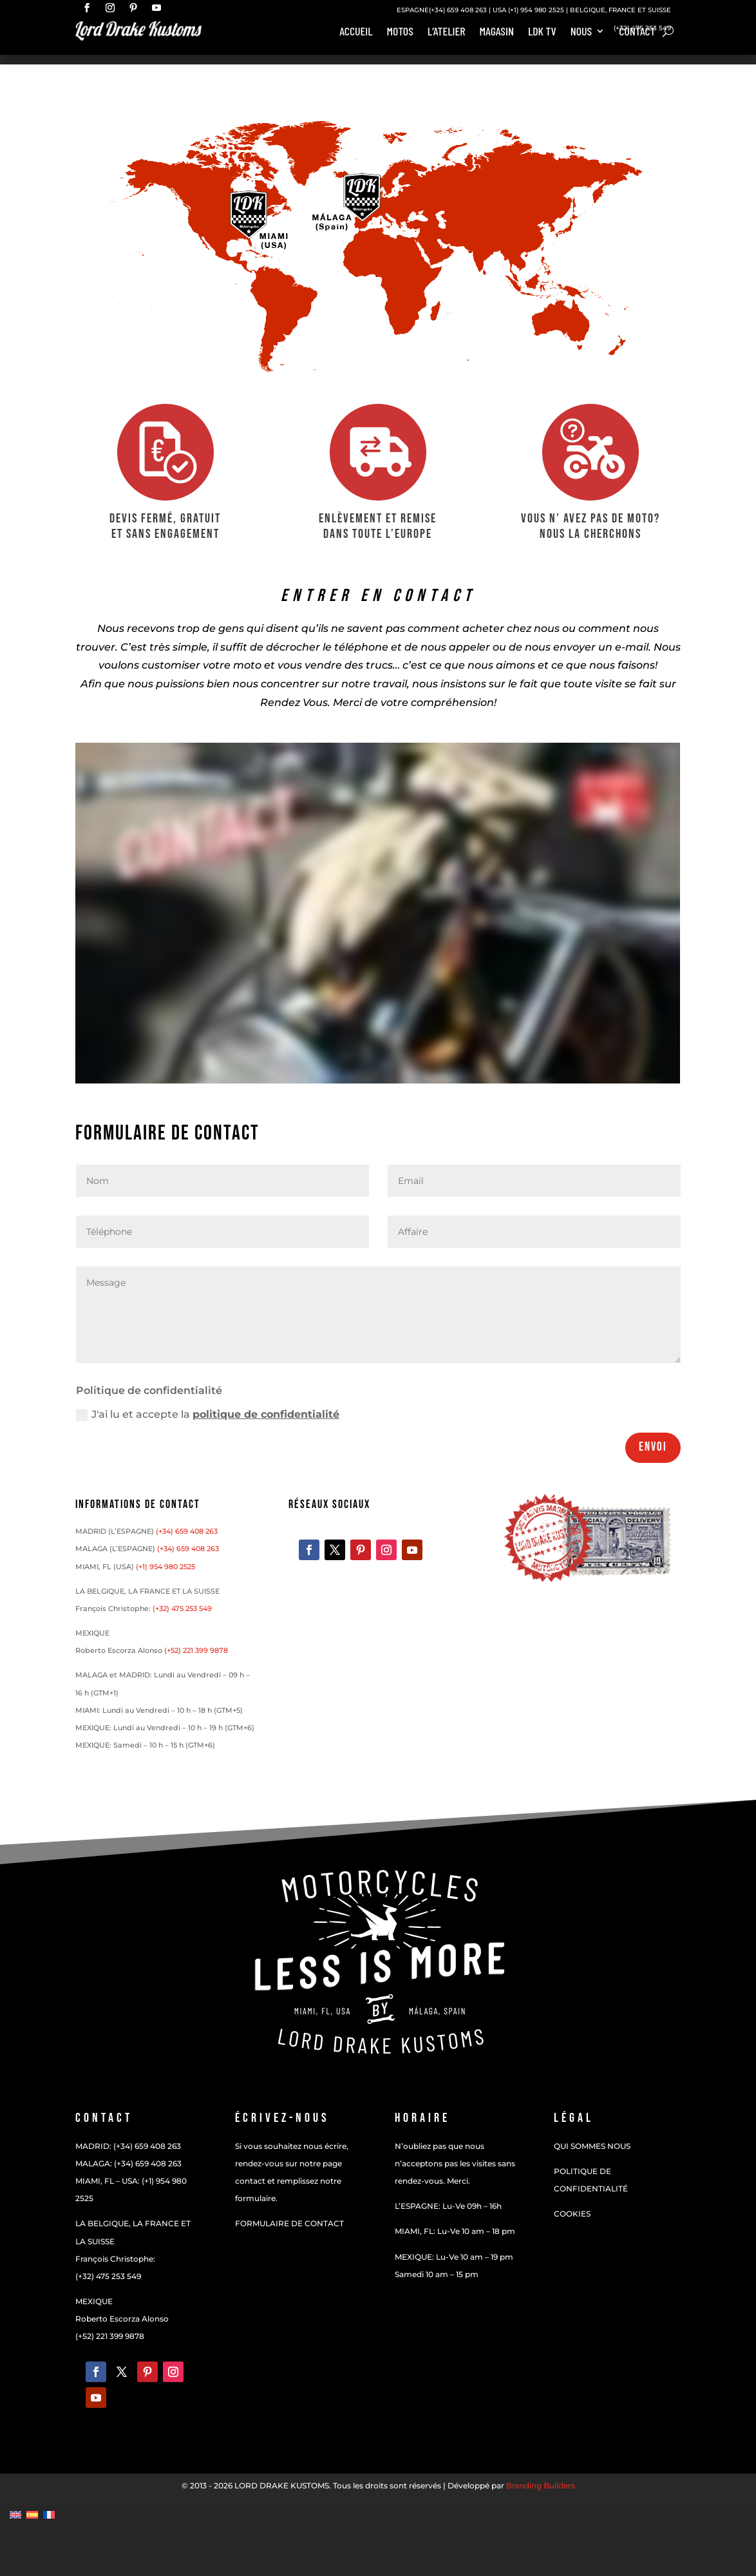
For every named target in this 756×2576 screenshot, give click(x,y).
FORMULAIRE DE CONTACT (289, 2223)
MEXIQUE (94, 2301)
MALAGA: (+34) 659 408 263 (128, 2163)
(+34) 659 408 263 (458, 10)
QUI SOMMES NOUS (592, 2146)
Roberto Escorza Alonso (122, 2318)
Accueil (355, 32)
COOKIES (572, 2213)
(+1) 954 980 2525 (536, 10)
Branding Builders (540, 2485)
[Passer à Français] (49, 2514)
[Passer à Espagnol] (32, 2514)
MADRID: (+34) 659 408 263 (128, 2146)
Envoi (653, 1447)
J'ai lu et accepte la (207, 1414)
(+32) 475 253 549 (642, 28)
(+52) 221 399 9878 (196, 1650)
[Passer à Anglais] (15, 2514)
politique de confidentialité (266, 1414)
